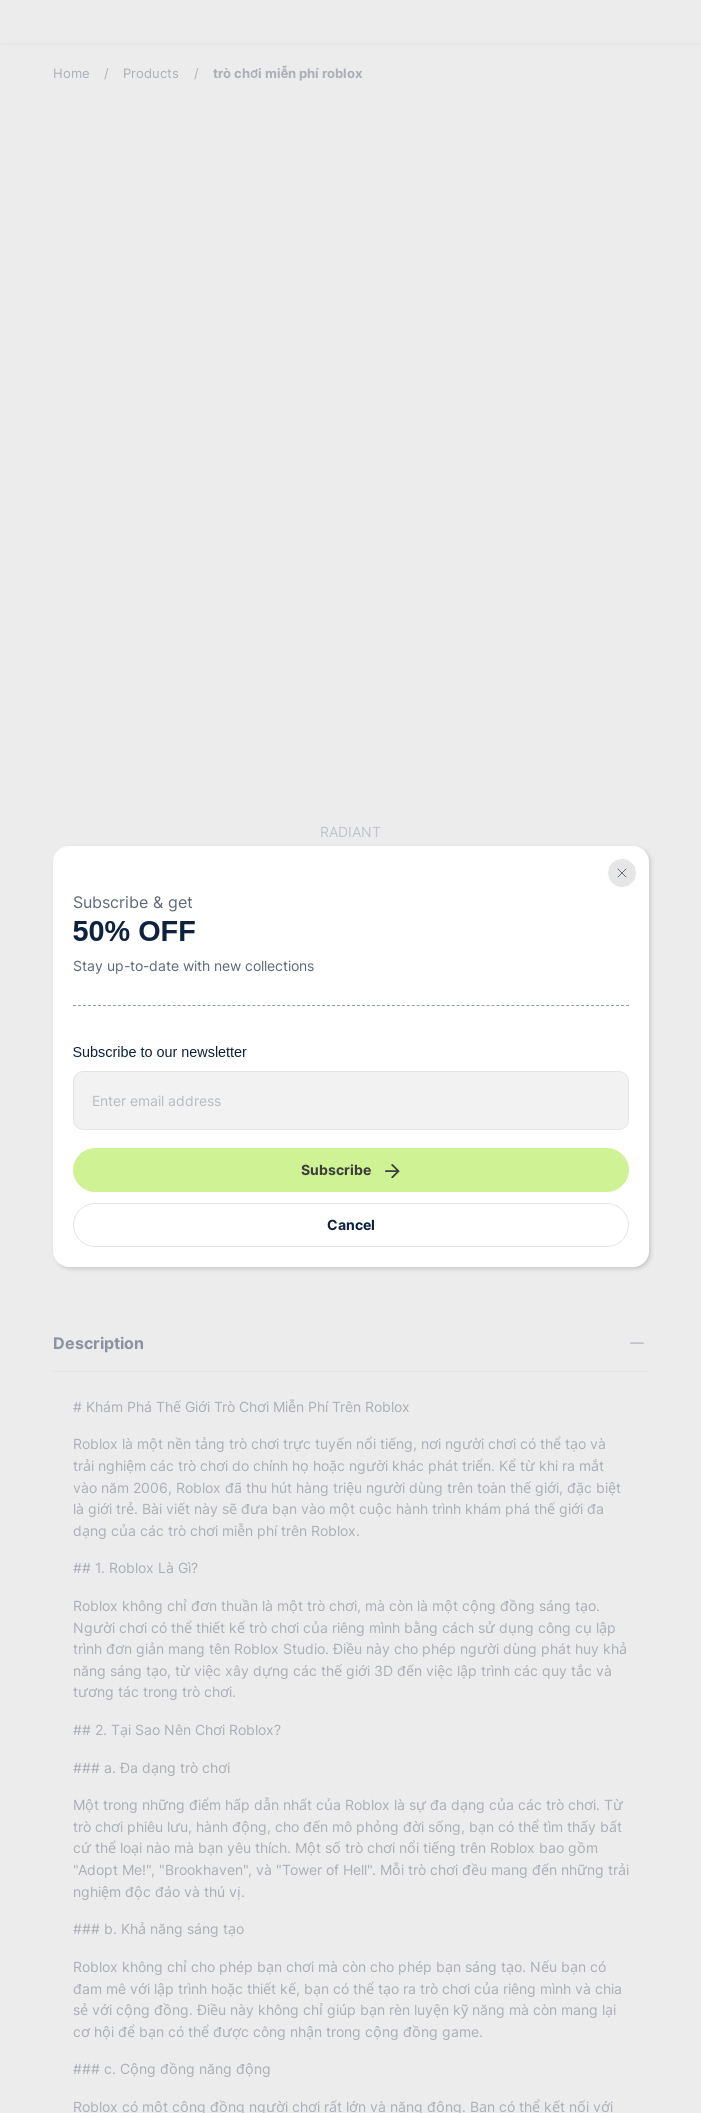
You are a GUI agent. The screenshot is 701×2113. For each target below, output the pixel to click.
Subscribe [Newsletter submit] (350, 1169)
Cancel (351, 1224)
